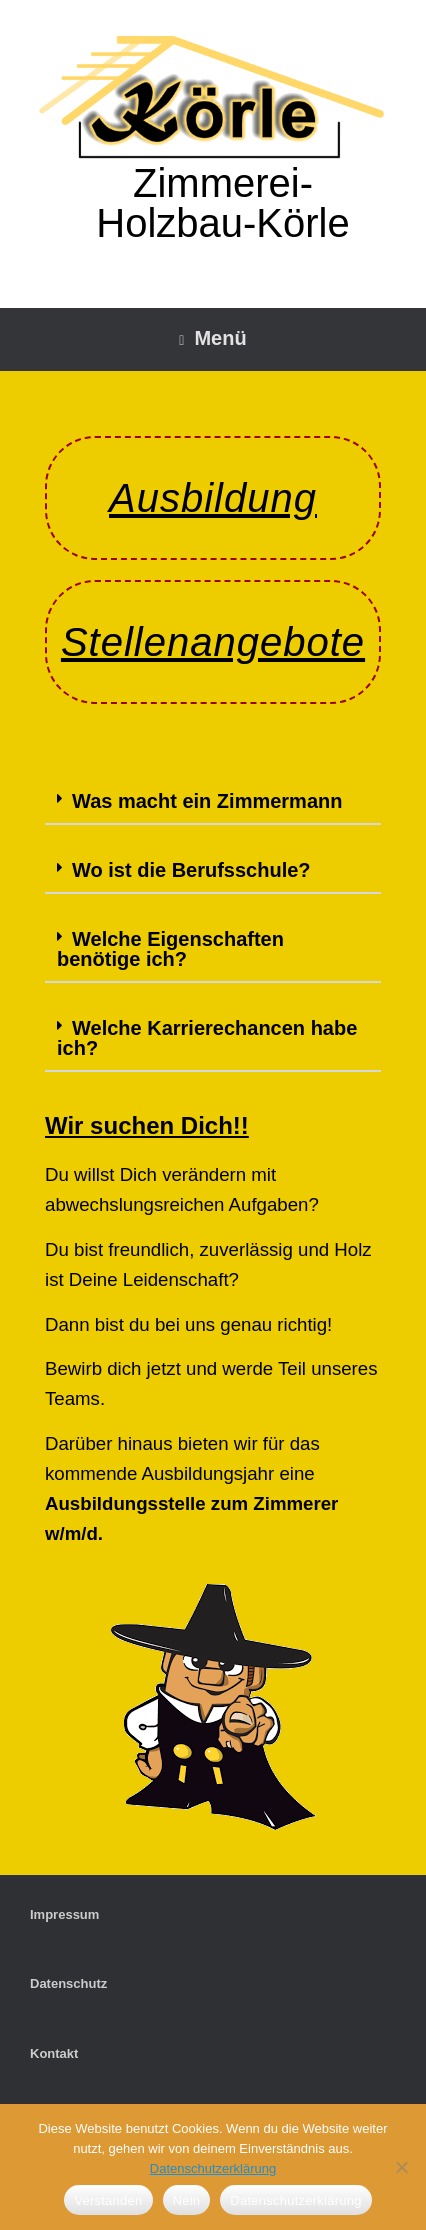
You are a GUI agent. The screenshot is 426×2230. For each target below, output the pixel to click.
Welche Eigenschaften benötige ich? (170, 949)
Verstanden (108, 2200)
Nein (187, 2200)
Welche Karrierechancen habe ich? (207, 1038)
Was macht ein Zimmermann (207, 801)
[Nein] (401, 2167)
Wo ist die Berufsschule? (191, 870)
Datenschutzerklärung (213, 2168)
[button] (213, 802)
